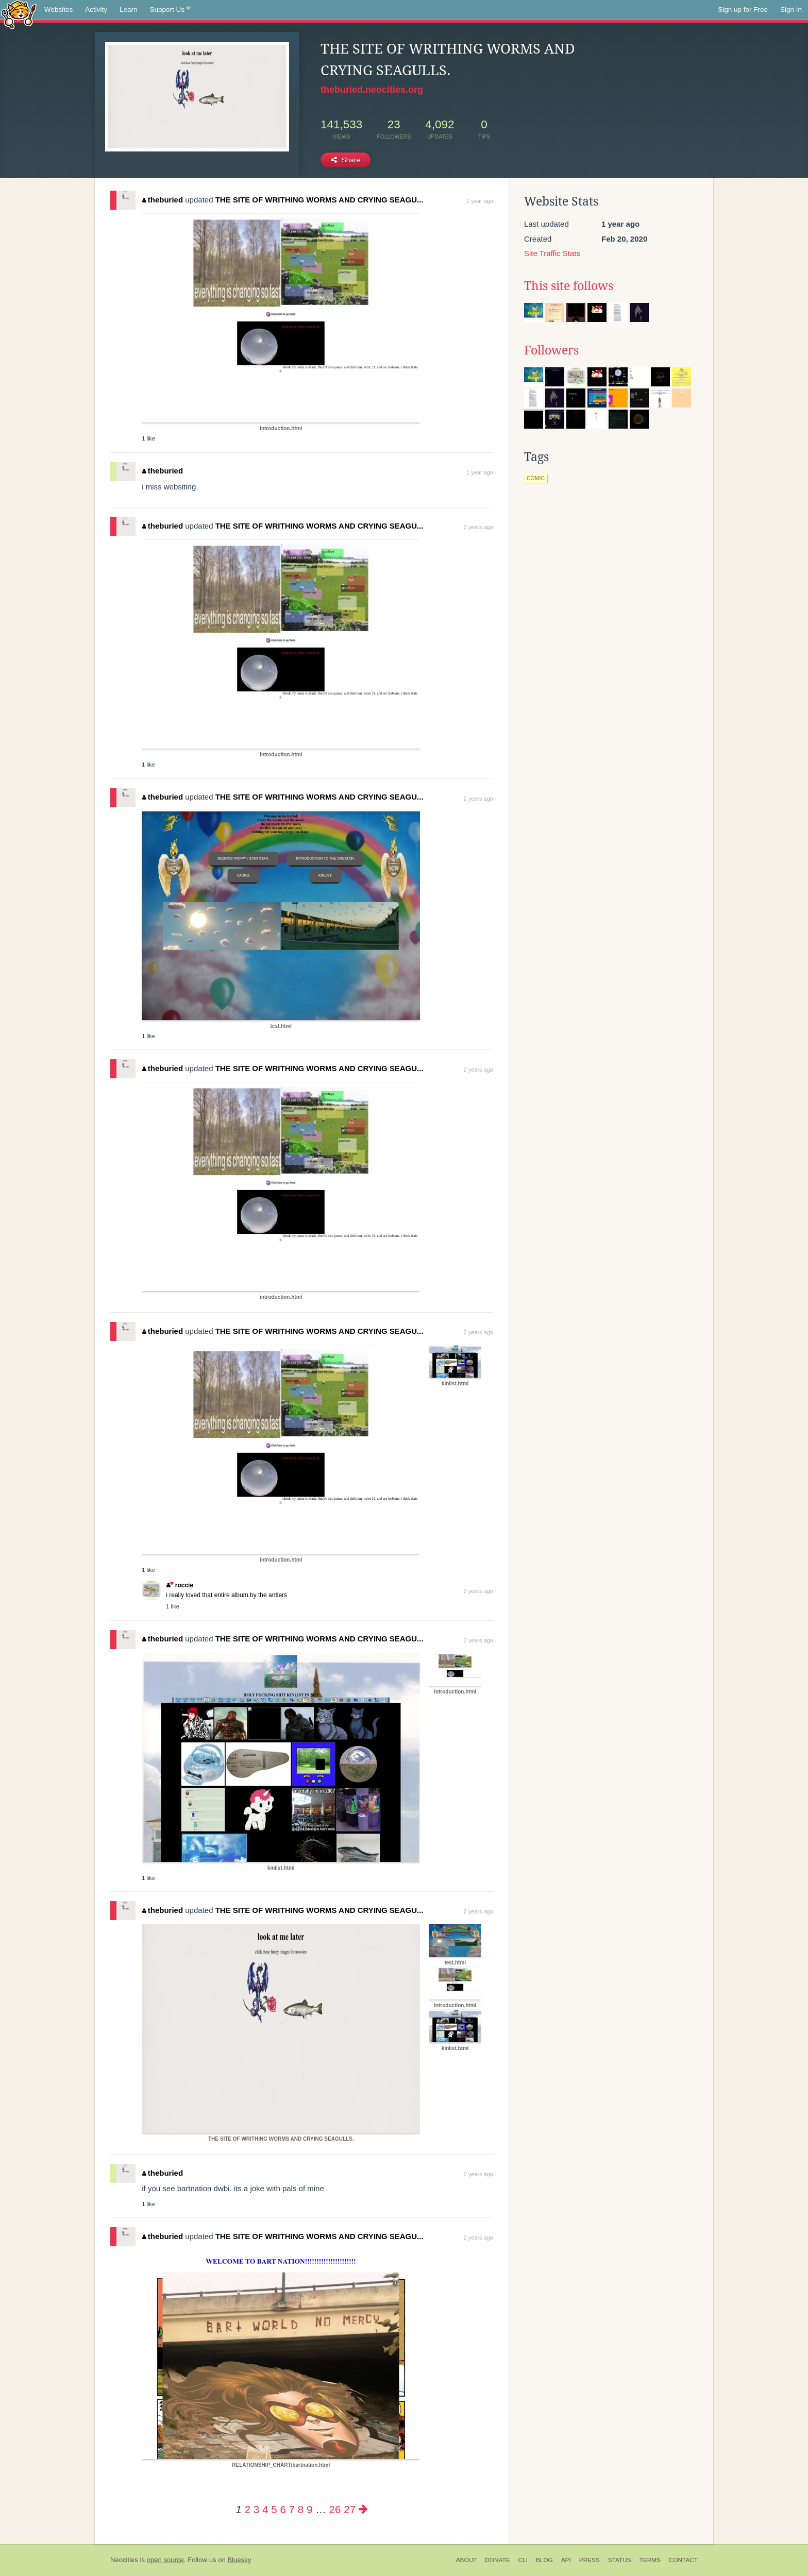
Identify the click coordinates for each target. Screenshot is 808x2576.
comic (536, 478)
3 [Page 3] (256, 2509)
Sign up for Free (743, 9)
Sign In (791, 9)
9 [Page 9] (309, 2509)
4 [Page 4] (265, 2509)
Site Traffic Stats (552, 253)
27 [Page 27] (350, 2509)
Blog (544, 2560)
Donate (497, 2560)
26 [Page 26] (335, 2509)
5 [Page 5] (274, 2509)
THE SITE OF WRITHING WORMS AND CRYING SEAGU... (319, 199)
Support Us (170, 10)
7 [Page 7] (292, 2509)
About (466, 2560)
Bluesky (239, 2560)
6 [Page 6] (282, 2509)
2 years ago (478, 527)
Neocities (124, 2560)
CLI (523, 2560)
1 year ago (479, 201)
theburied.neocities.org (372, 89)
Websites (58, 9)
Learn (129, 9)
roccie (179, 1585)
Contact (683, 2560)
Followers (551, 350)
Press (589, 2560)
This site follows (568, 286)
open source (165, 2560)
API (566, 2560)
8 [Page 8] (301, 2509)
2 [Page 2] (247, 2509)
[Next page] (363, 2509)
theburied (162, 199)
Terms (650, 2560)
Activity (96, 9)
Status (619, 2560)
